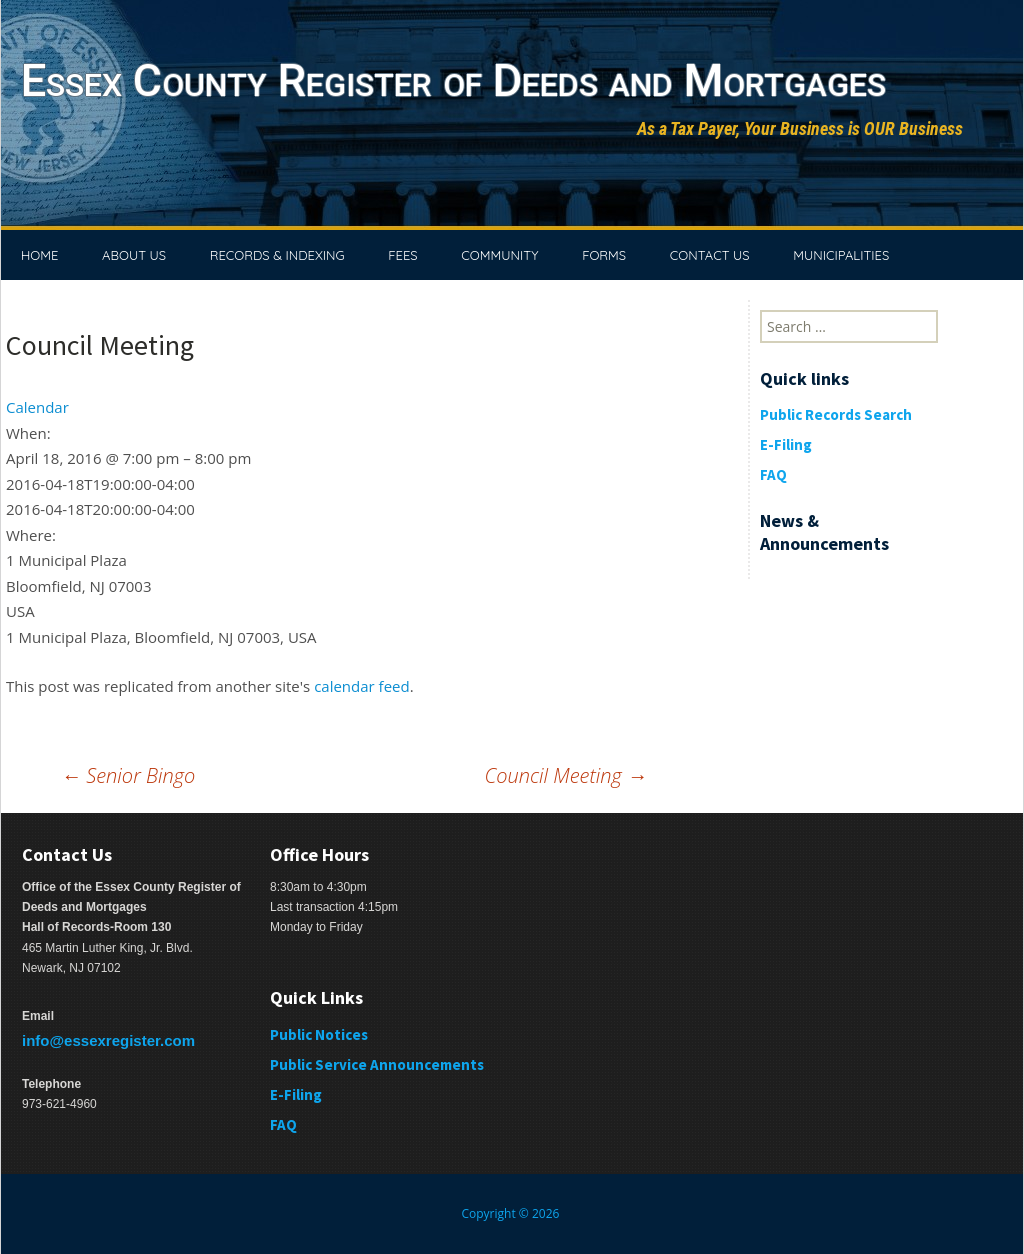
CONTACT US (710, 255)
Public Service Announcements (377, 1064)
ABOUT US (134, 255)
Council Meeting (565, 775)
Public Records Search (836, 414)
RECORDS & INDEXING (277, 255)
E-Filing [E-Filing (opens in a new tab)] (296, 1094)
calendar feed (362, 686)
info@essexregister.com (108, 1040)
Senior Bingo (128, 775)
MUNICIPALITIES (841, 255)
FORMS (604, 255)
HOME (39, 255)
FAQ (773, 474)
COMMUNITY (499, 255)
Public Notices (319, 1034)
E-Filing (786, 444)
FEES (402, 255)
